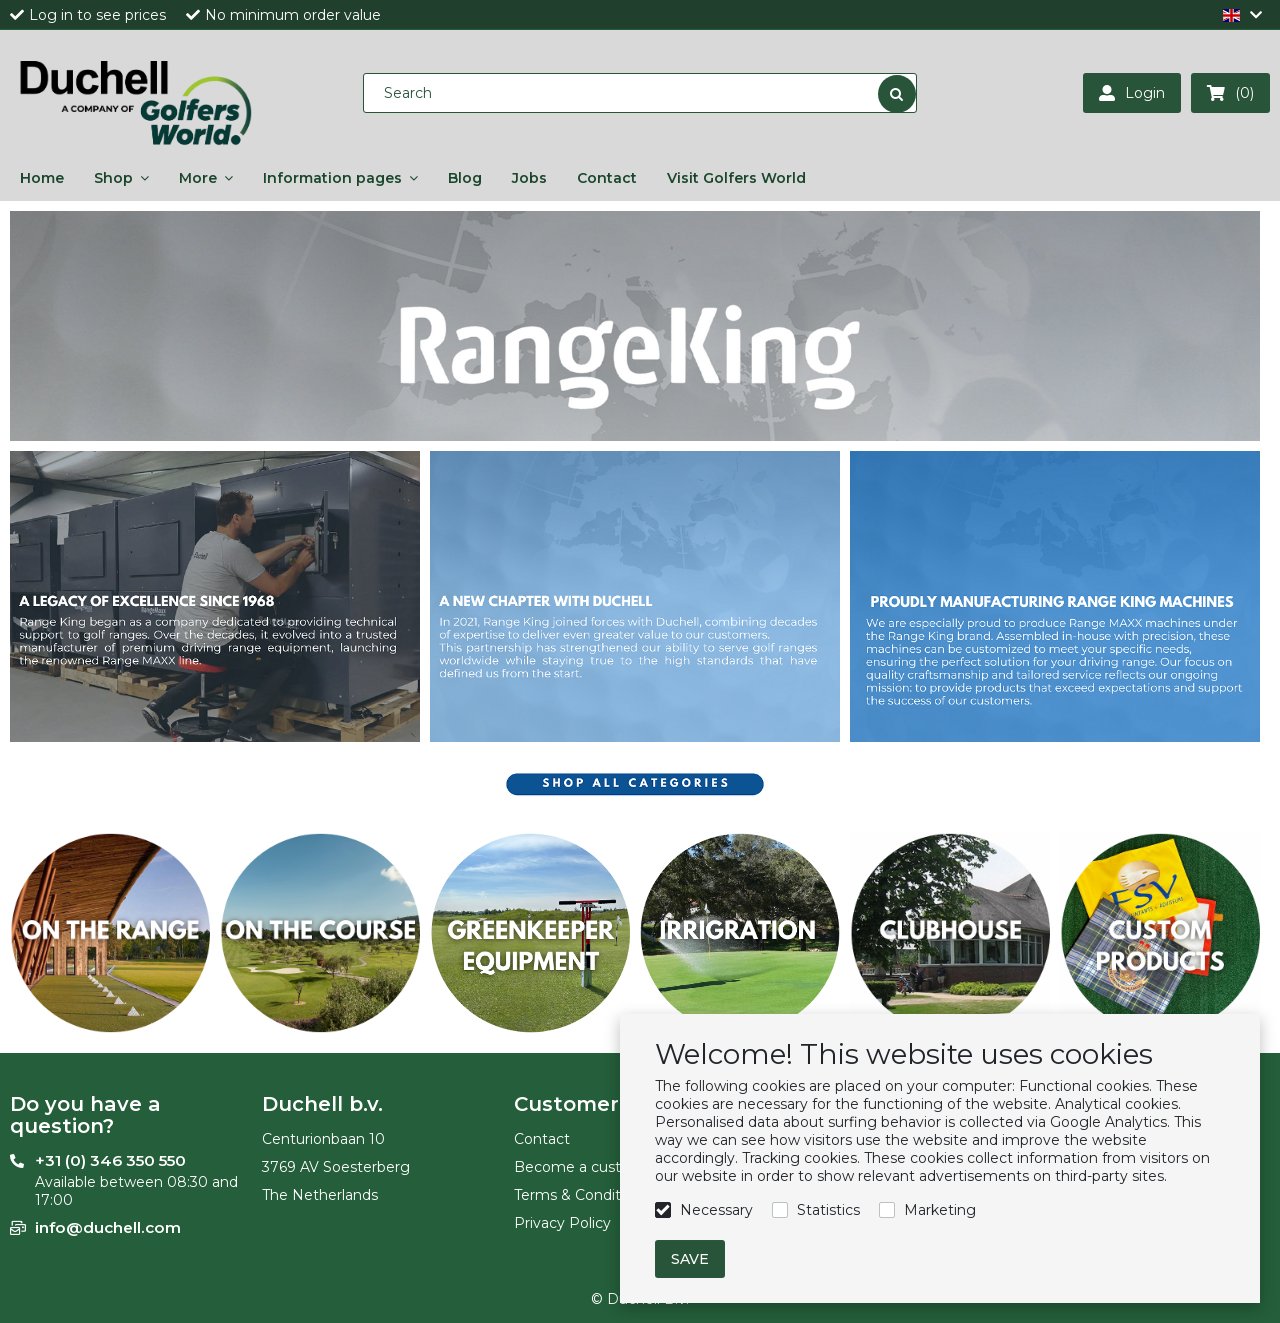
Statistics (828, 1210)
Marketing (940, 1210)
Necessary (716, 1210)
